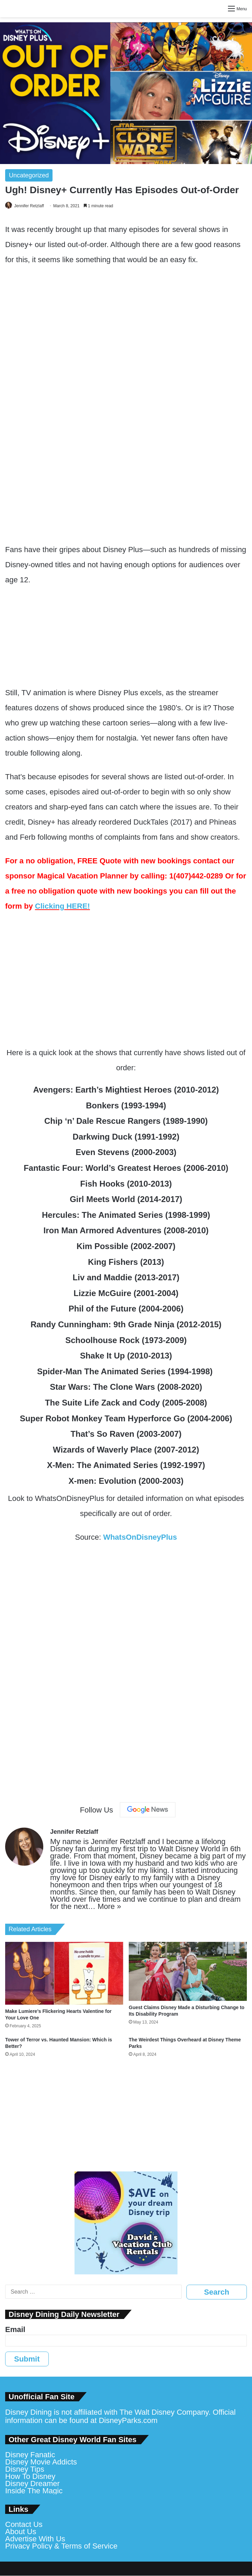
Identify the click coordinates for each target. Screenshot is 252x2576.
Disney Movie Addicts (41, 2462)
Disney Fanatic (30, 2454)
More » (109, 1906)
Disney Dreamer (32, 2483)
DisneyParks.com (128, 2420)
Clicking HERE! (62, 906)
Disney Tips (24, 2469)
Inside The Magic (33, 2490)
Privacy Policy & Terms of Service (61, 2546)
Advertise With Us (35, 2538)
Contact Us (24, 2524)
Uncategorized (29, 175)
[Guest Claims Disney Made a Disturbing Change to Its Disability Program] (188, 1971)
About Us (20, 2531)
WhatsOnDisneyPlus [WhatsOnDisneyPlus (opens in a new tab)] (140, 1537)
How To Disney (30, 2476)
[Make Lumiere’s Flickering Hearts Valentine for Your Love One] (64, 1973)
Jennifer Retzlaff (29, 205)
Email (15, 2329)
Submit (27, 2359)
